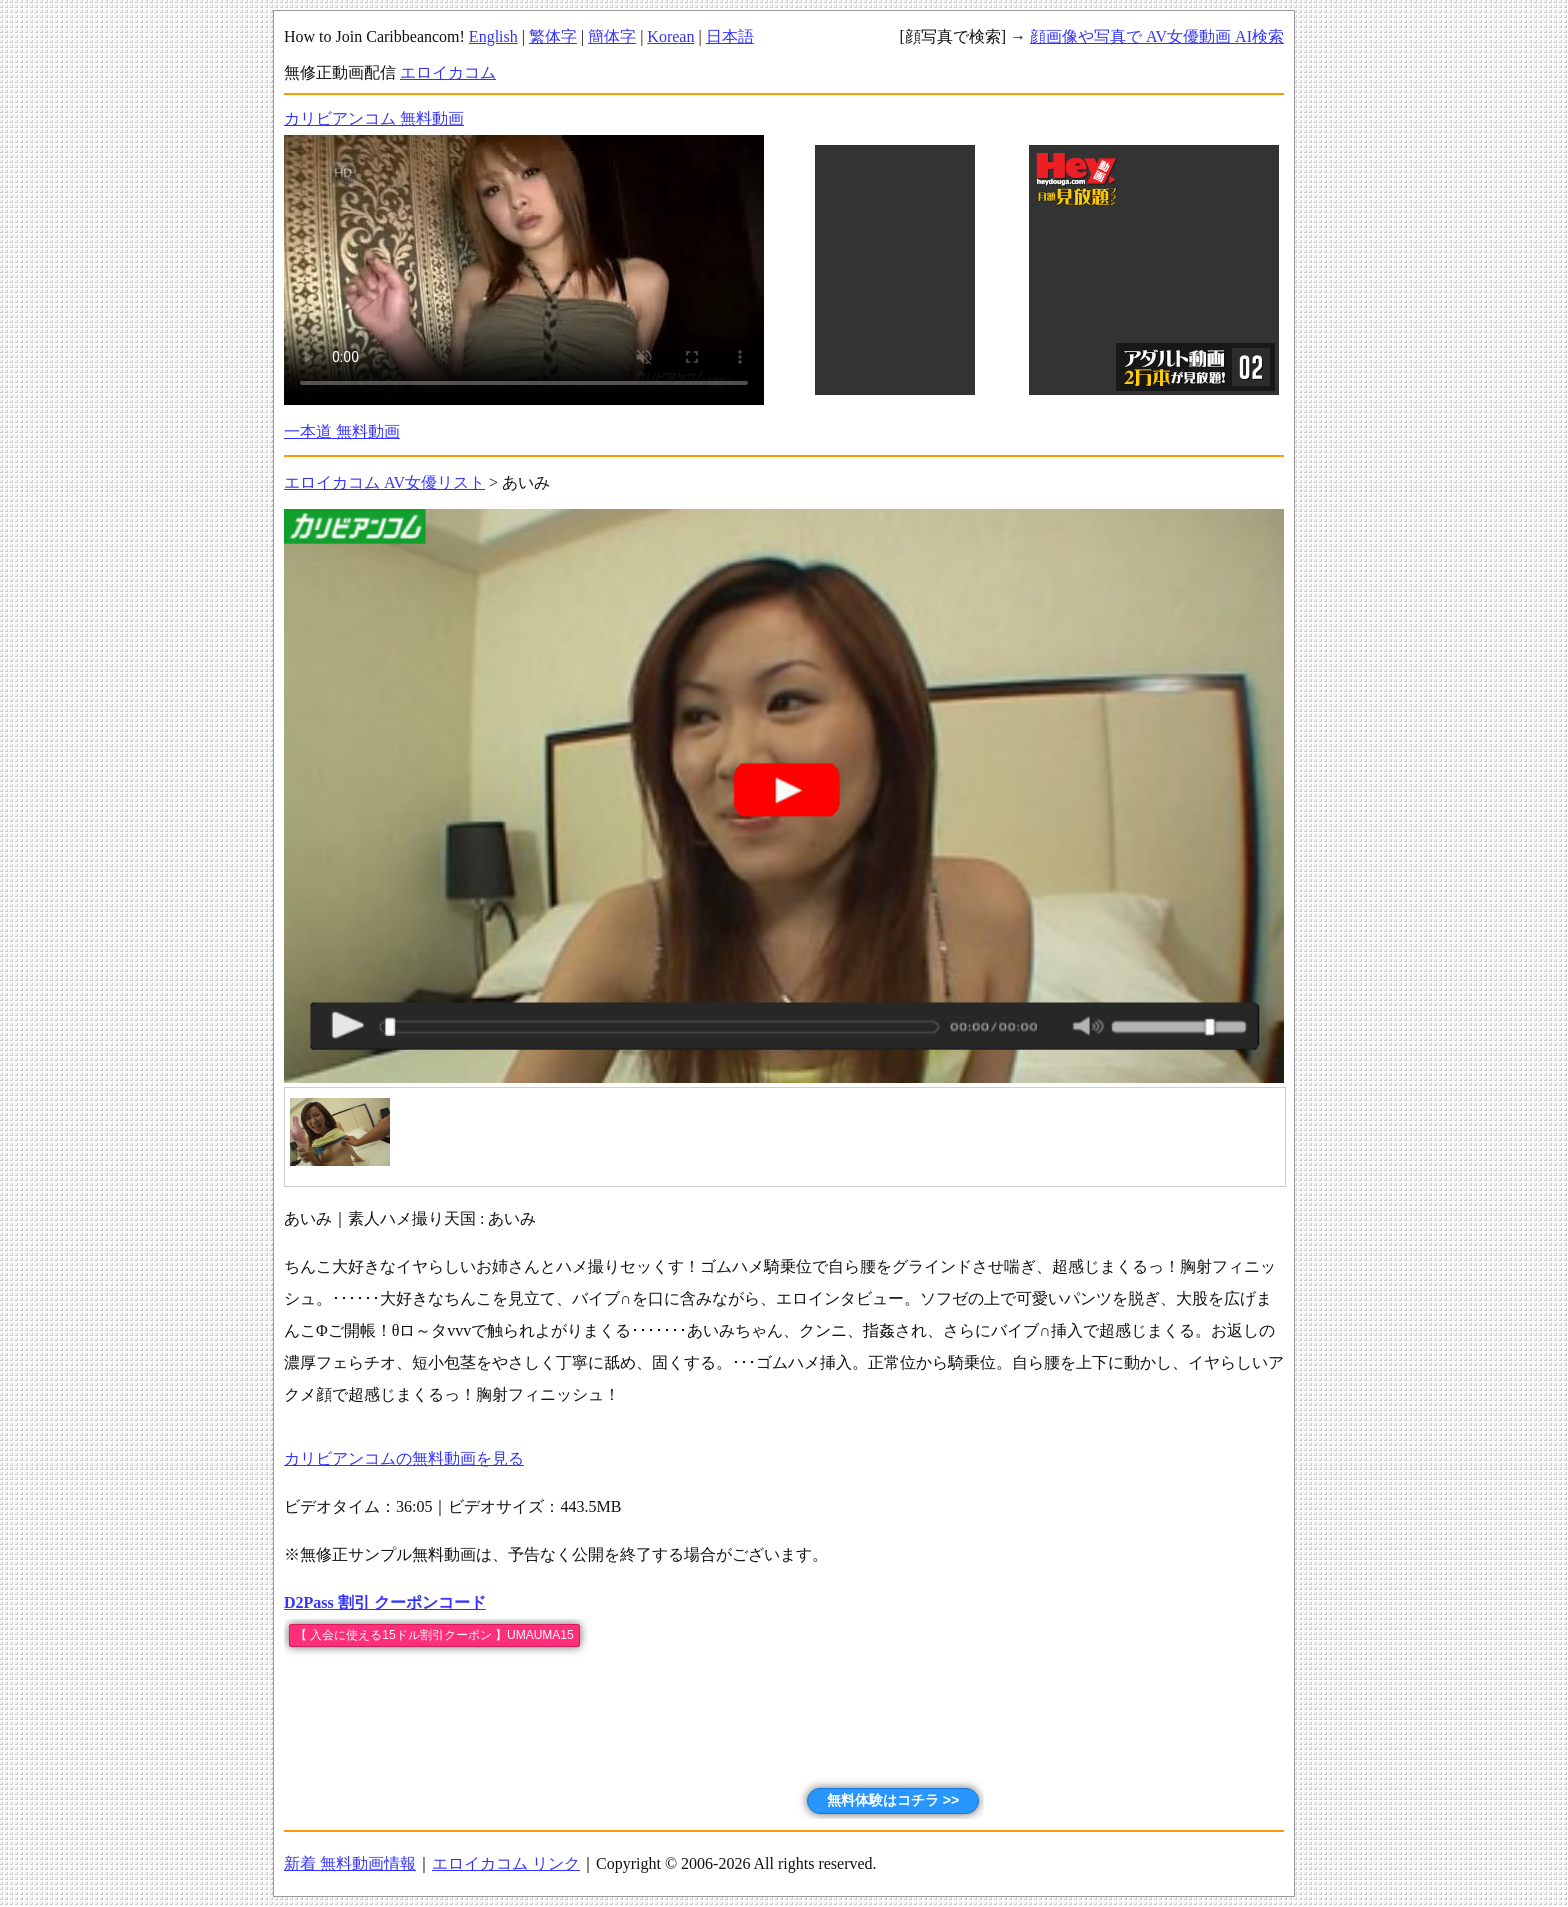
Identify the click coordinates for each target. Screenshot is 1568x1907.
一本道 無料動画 (342, 431)
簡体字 (612, 36)
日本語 (730, 36)
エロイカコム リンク (506, 1863)
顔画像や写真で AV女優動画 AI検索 (1157, 36)
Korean (670, 36)
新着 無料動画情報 (350, 1863)
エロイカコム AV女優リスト (384, 482)
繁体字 (553, 36)
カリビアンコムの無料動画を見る (404, 1458)
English (493, 36)
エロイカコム (448, 72)
